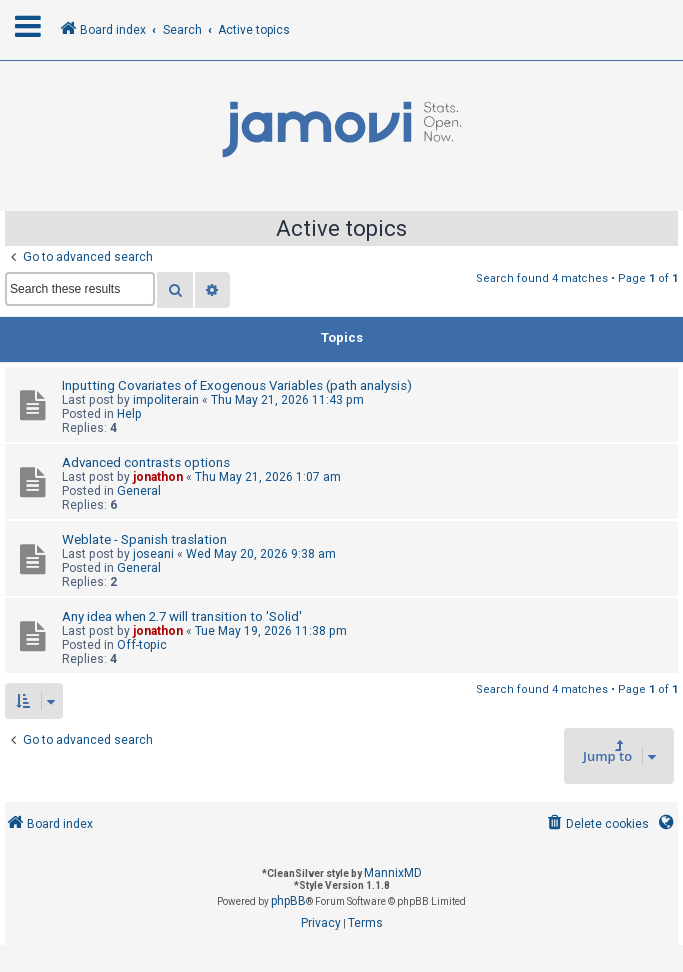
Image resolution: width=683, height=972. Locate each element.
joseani (153, 554)
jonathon (158, 477)
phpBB (288, 901)
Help (129, 414)
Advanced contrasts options (146, 462)
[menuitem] (596, 824)
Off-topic (142, 645)
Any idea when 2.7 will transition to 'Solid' (182, 616)
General (139, 491)
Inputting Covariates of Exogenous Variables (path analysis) (237, 385)
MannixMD (393, 873)
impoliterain (166, 400)
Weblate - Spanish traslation (144, 539)
